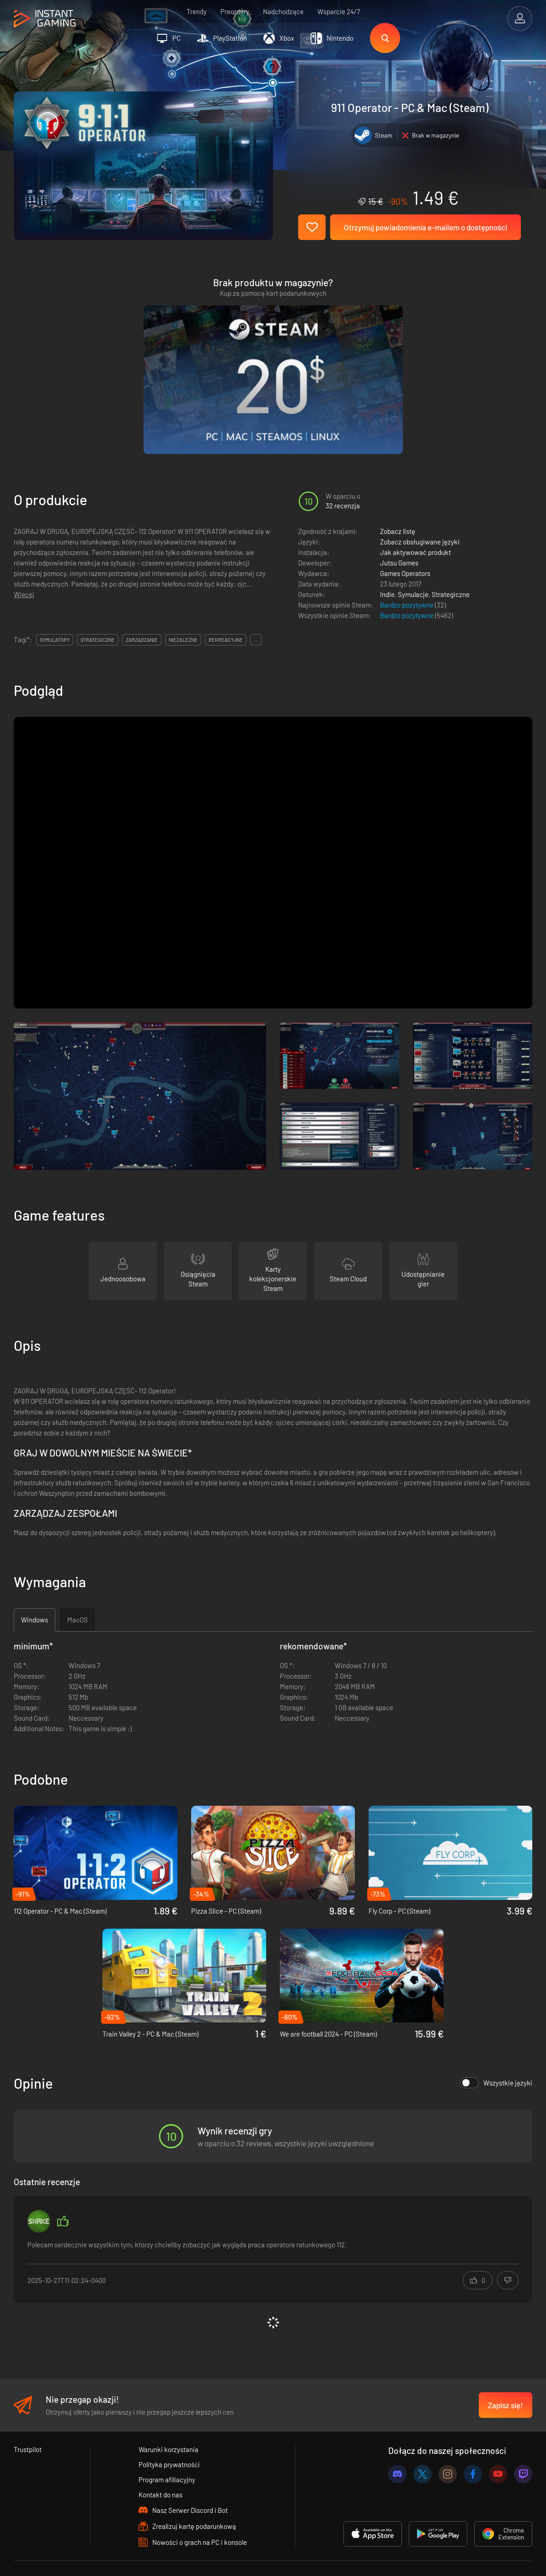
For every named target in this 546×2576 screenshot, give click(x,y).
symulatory (55, 585)
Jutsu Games (399, 508)
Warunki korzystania (168, 2394)
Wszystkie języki (496, 2027)
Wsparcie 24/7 (338, 11)
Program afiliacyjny (167, 2425)
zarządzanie (142, 585)
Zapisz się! (505, 2350)
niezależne (183, 585)
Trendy (197, 11)
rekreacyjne (226, 585)
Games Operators (405, 518)
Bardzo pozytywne (407, 550)
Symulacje (413, 539)
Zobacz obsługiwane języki (420, 487)
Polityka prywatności (169, 2409)
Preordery (234, 11)
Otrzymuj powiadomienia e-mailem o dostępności (425, 227)
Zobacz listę (397, 476)
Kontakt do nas (160, 2440)
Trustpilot (28, 2394)
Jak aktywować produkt (415, 497)
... (256, 585)
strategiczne (97, 585)
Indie (387, 539)
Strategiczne (451, 539)
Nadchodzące (283, 11)
